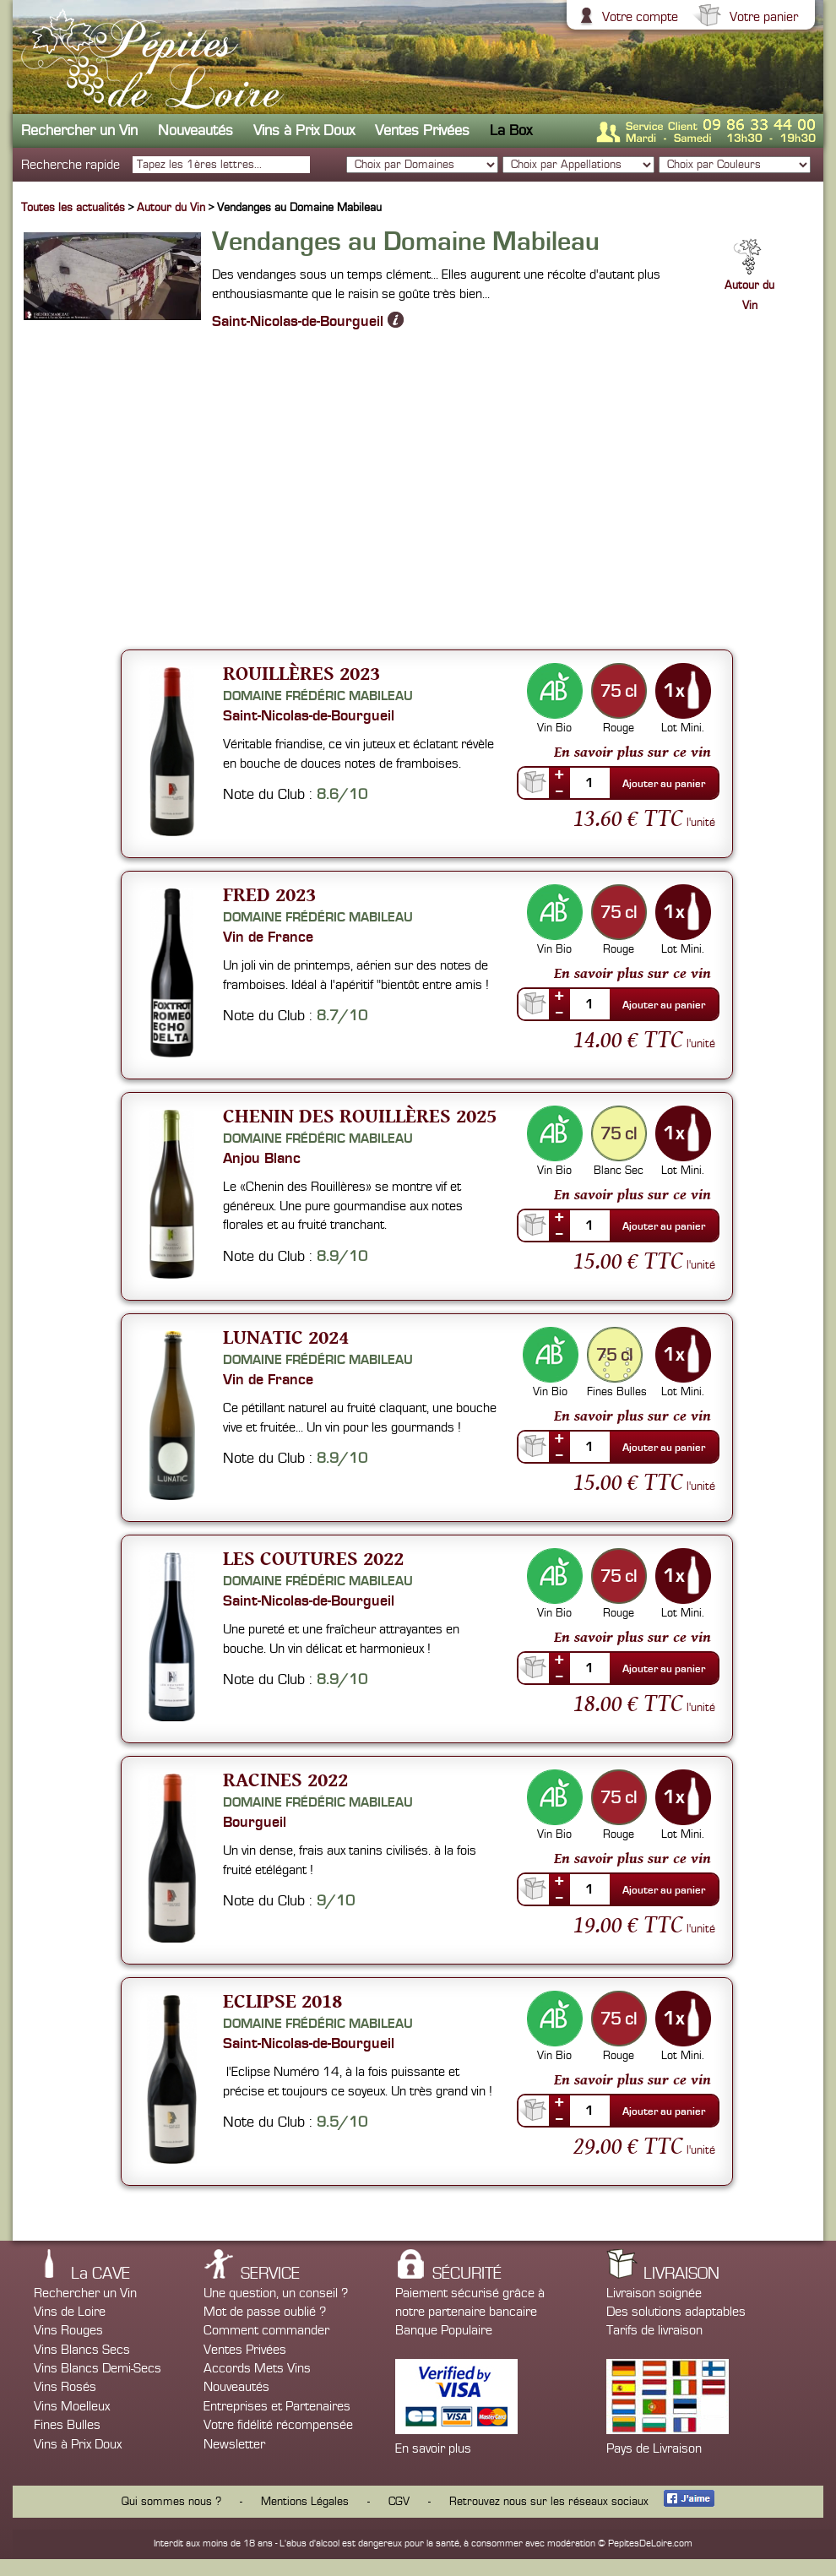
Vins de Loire (70, 2311)
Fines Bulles (67, 2424)
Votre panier (761, 17)
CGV (399, 2501)
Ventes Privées (422, 130)
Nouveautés (195, 130)
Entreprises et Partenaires (277, 2406)
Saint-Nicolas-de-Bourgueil (308, 320)
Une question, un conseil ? (276, 2293)
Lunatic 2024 (286, 1336)
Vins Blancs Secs (82, 2349)
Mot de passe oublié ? (265, 2311)
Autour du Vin (173, 208)
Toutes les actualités (73, 208)
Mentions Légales (305, 2501)
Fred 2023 (269, 894)
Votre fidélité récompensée (278, 2424)
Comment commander (266, 2330)
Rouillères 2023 (301, 672)
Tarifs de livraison (654, 2330)
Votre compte (638, 17)
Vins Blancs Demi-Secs (97, 2368)
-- (559, 790)
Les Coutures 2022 (313, 1558)
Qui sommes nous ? (171, 2501)
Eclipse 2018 (282, 2000)
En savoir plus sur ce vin (632, 752)
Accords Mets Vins (257, 2368)
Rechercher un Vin (79, 130)
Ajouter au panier (663, 784)
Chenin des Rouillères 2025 (360, 1115)
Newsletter (234, 2444)
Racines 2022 (285, 1779)
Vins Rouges (68, 2330)
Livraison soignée (654, 2293)
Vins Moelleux (72, 2406)
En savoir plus (433, 2448)
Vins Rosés (65, 2386)
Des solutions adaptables (676, 2311)
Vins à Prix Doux (304, 130)
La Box (511, 130)
